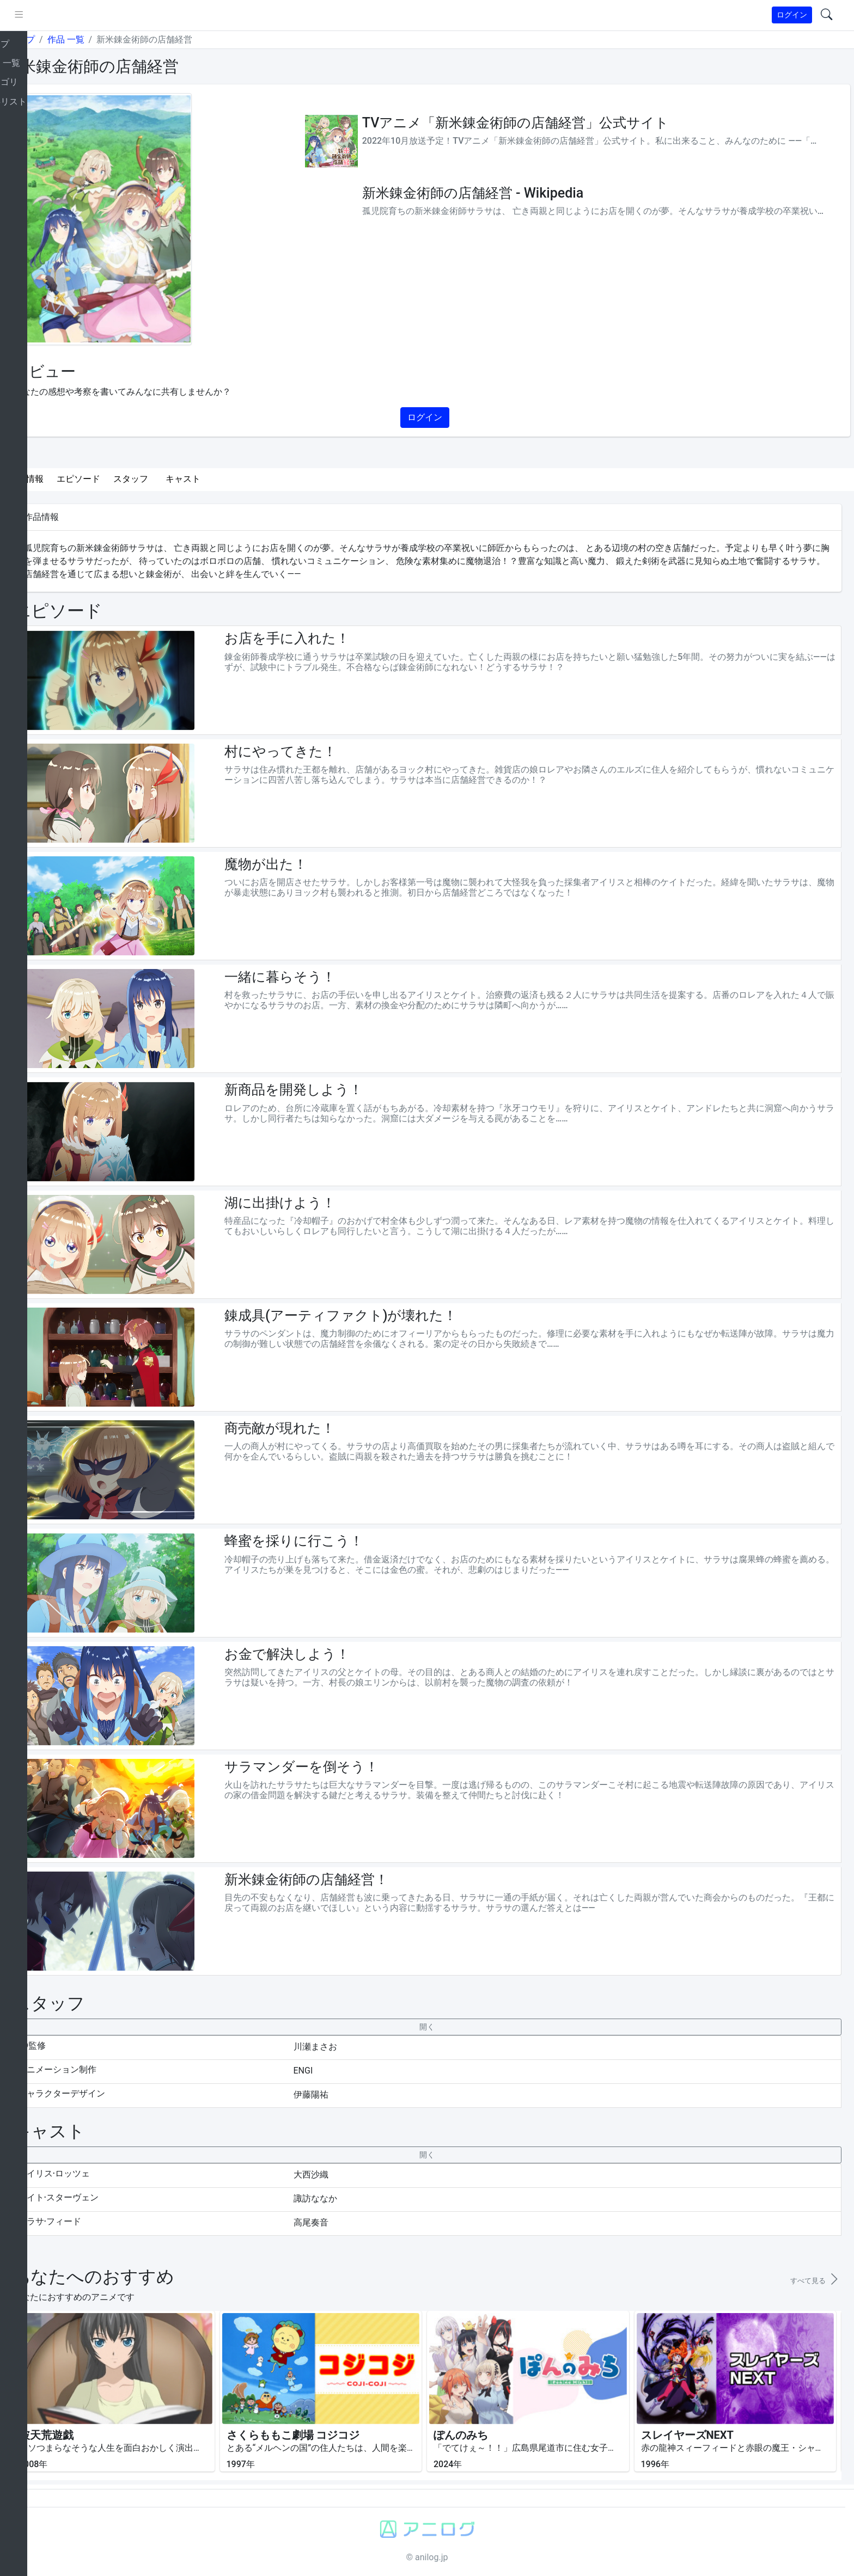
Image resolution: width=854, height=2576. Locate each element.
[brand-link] (20, 15)
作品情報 (66, 479)
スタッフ (171, 479)
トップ (62, 39)
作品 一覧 (105, 39)
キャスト (223, 479)
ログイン (792, 14)
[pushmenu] (59, 15)
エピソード (119, 479)
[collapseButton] (447, 2027)
